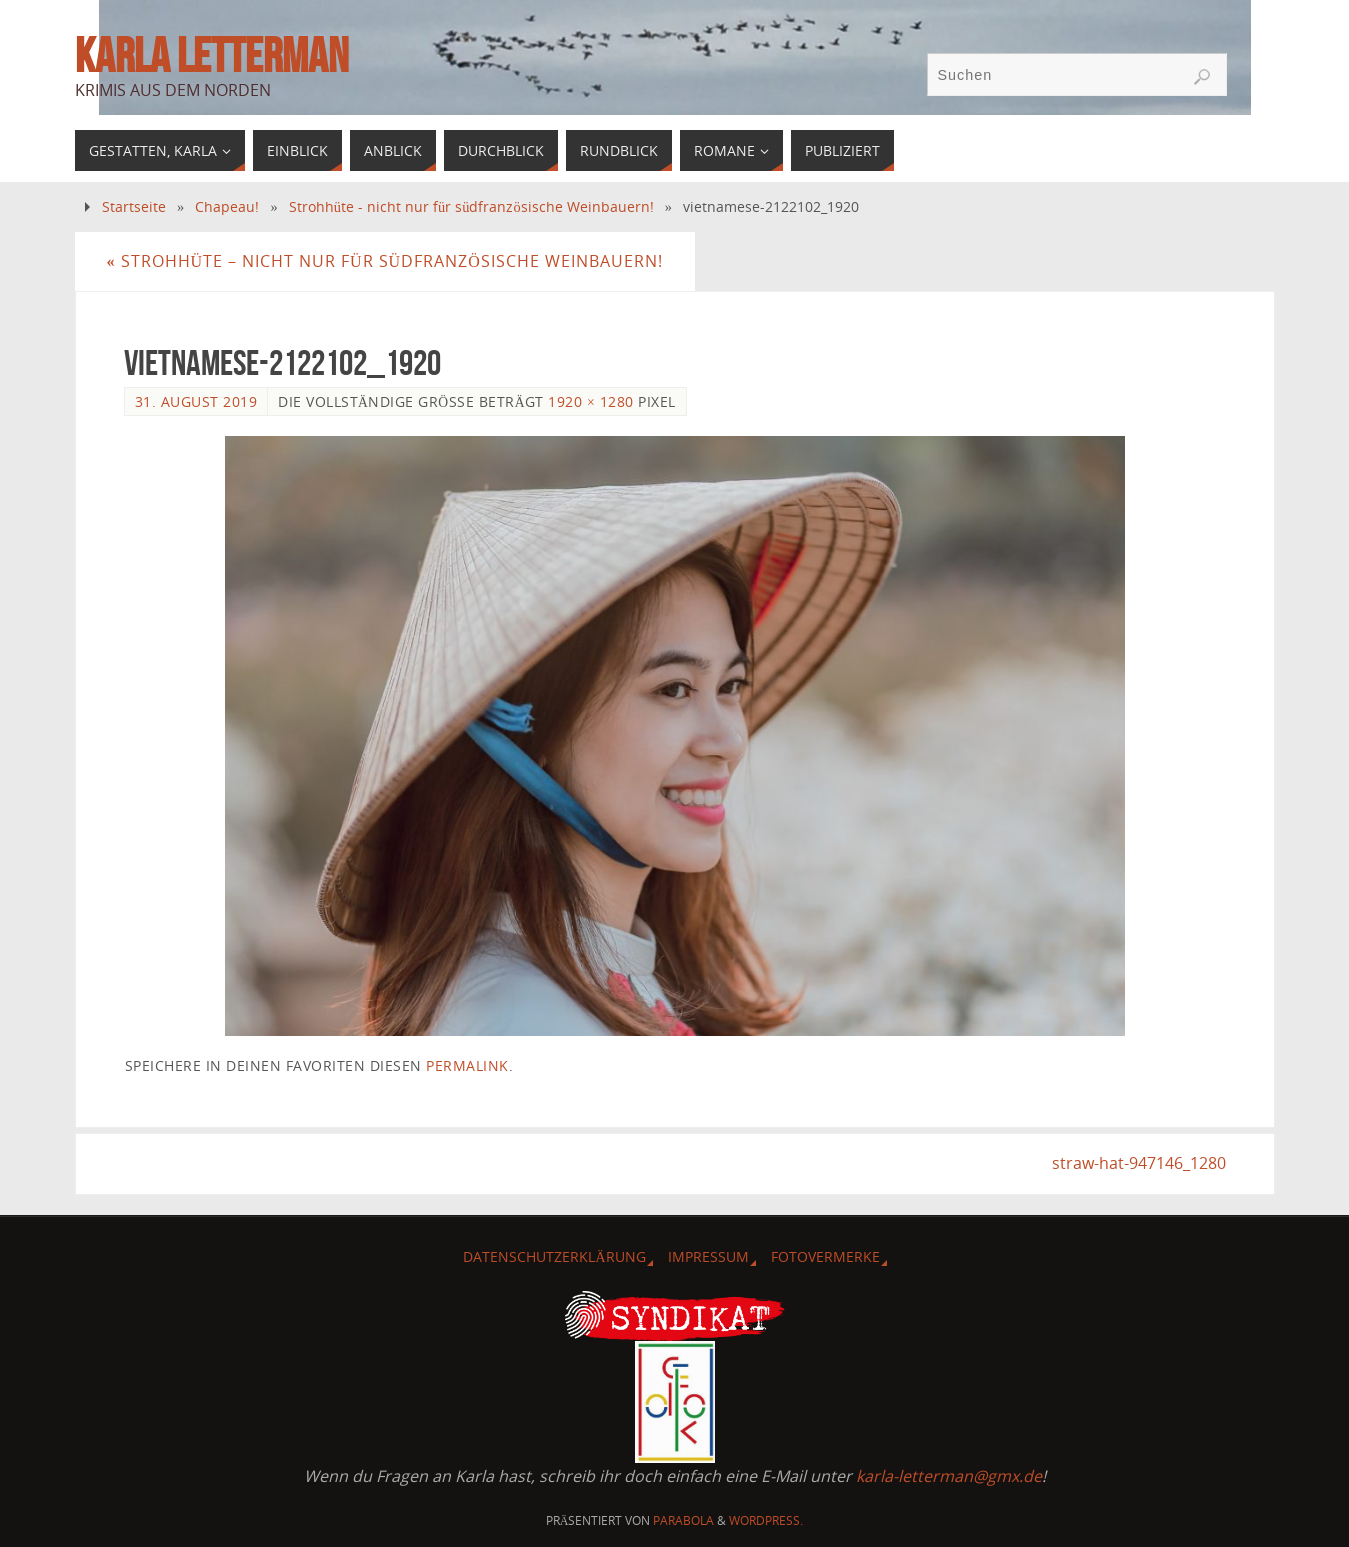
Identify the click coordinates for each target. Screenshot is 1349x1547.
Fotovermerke (825, 1256)
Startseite (134, 206)
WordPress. (766, 1520)
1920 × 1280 (590, 401)
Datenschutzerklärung (554, 1256)
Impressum (708, 1256)
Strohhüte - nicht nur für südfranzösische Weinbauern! (471, 206)
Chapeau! (227, 206)
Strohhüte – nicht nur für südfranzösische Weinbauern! (385, 261)
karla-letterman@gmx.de (949, 1476)
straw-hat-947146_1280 (1139, 1163)
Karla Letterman (211, 56)
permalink (467, 1065)
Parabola (683, 1520)
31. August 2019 (196, 401)
